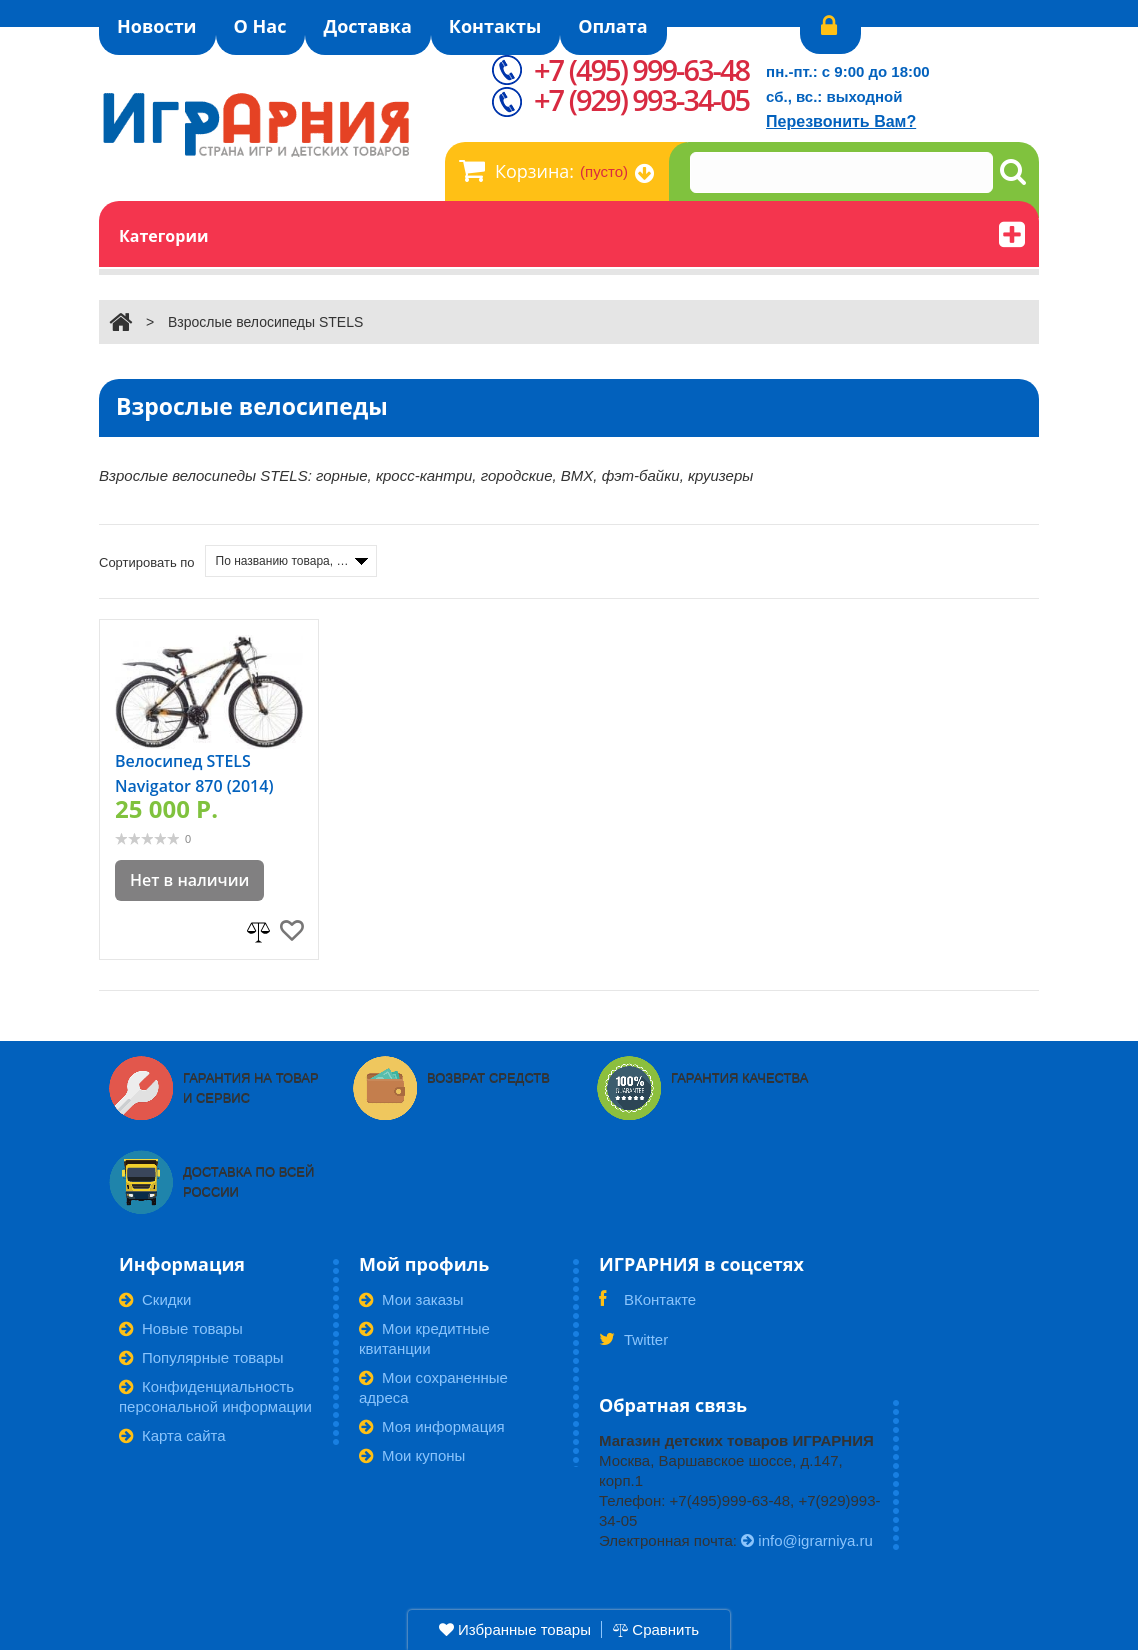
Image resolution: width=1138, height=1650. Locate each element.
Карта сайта (172, 1435)
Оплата (612, 26)
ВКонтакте (647, 1306)
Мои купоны (412, 1455)
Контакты (495, 26)
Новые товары (181, 1328)
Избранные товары (515, 1629)
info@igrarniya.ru (807, 1540)
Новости (157, 26)
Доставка (367, 26)
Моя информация (432, 1426)
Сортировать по (147, 562)
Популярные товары (201, 1357)
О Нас (260, 26)
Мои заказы (411, 1299)
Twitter (633, 1346)
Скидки (155, 1299)
